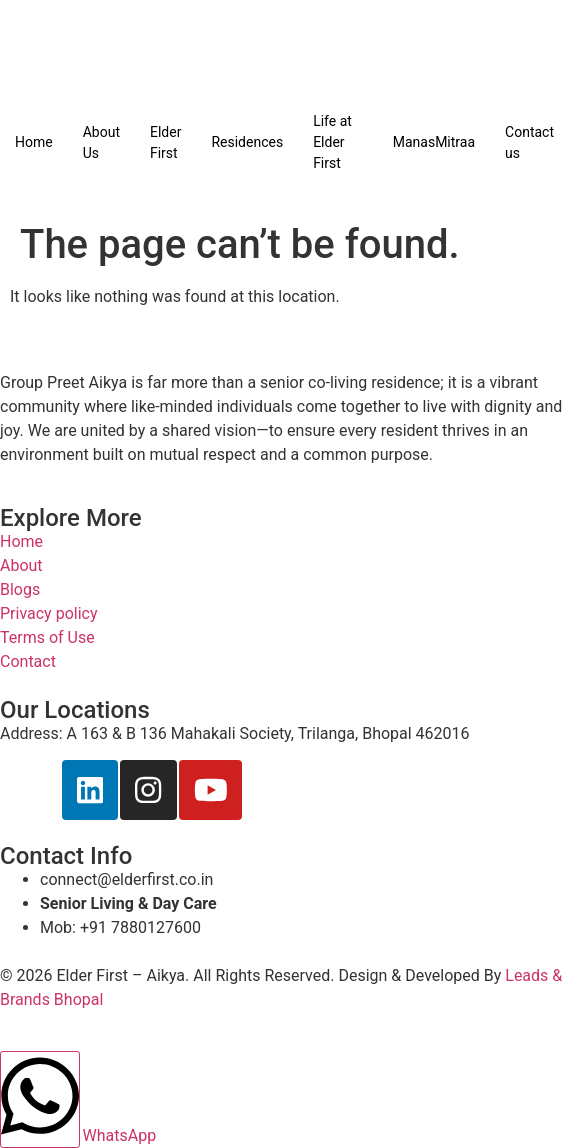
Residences (247, 142)
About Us (101, 142)
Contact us (529, 142)
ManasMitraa (434, 142)
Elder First (165, 142)
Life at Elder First (332, 142)
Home (34, 142)
